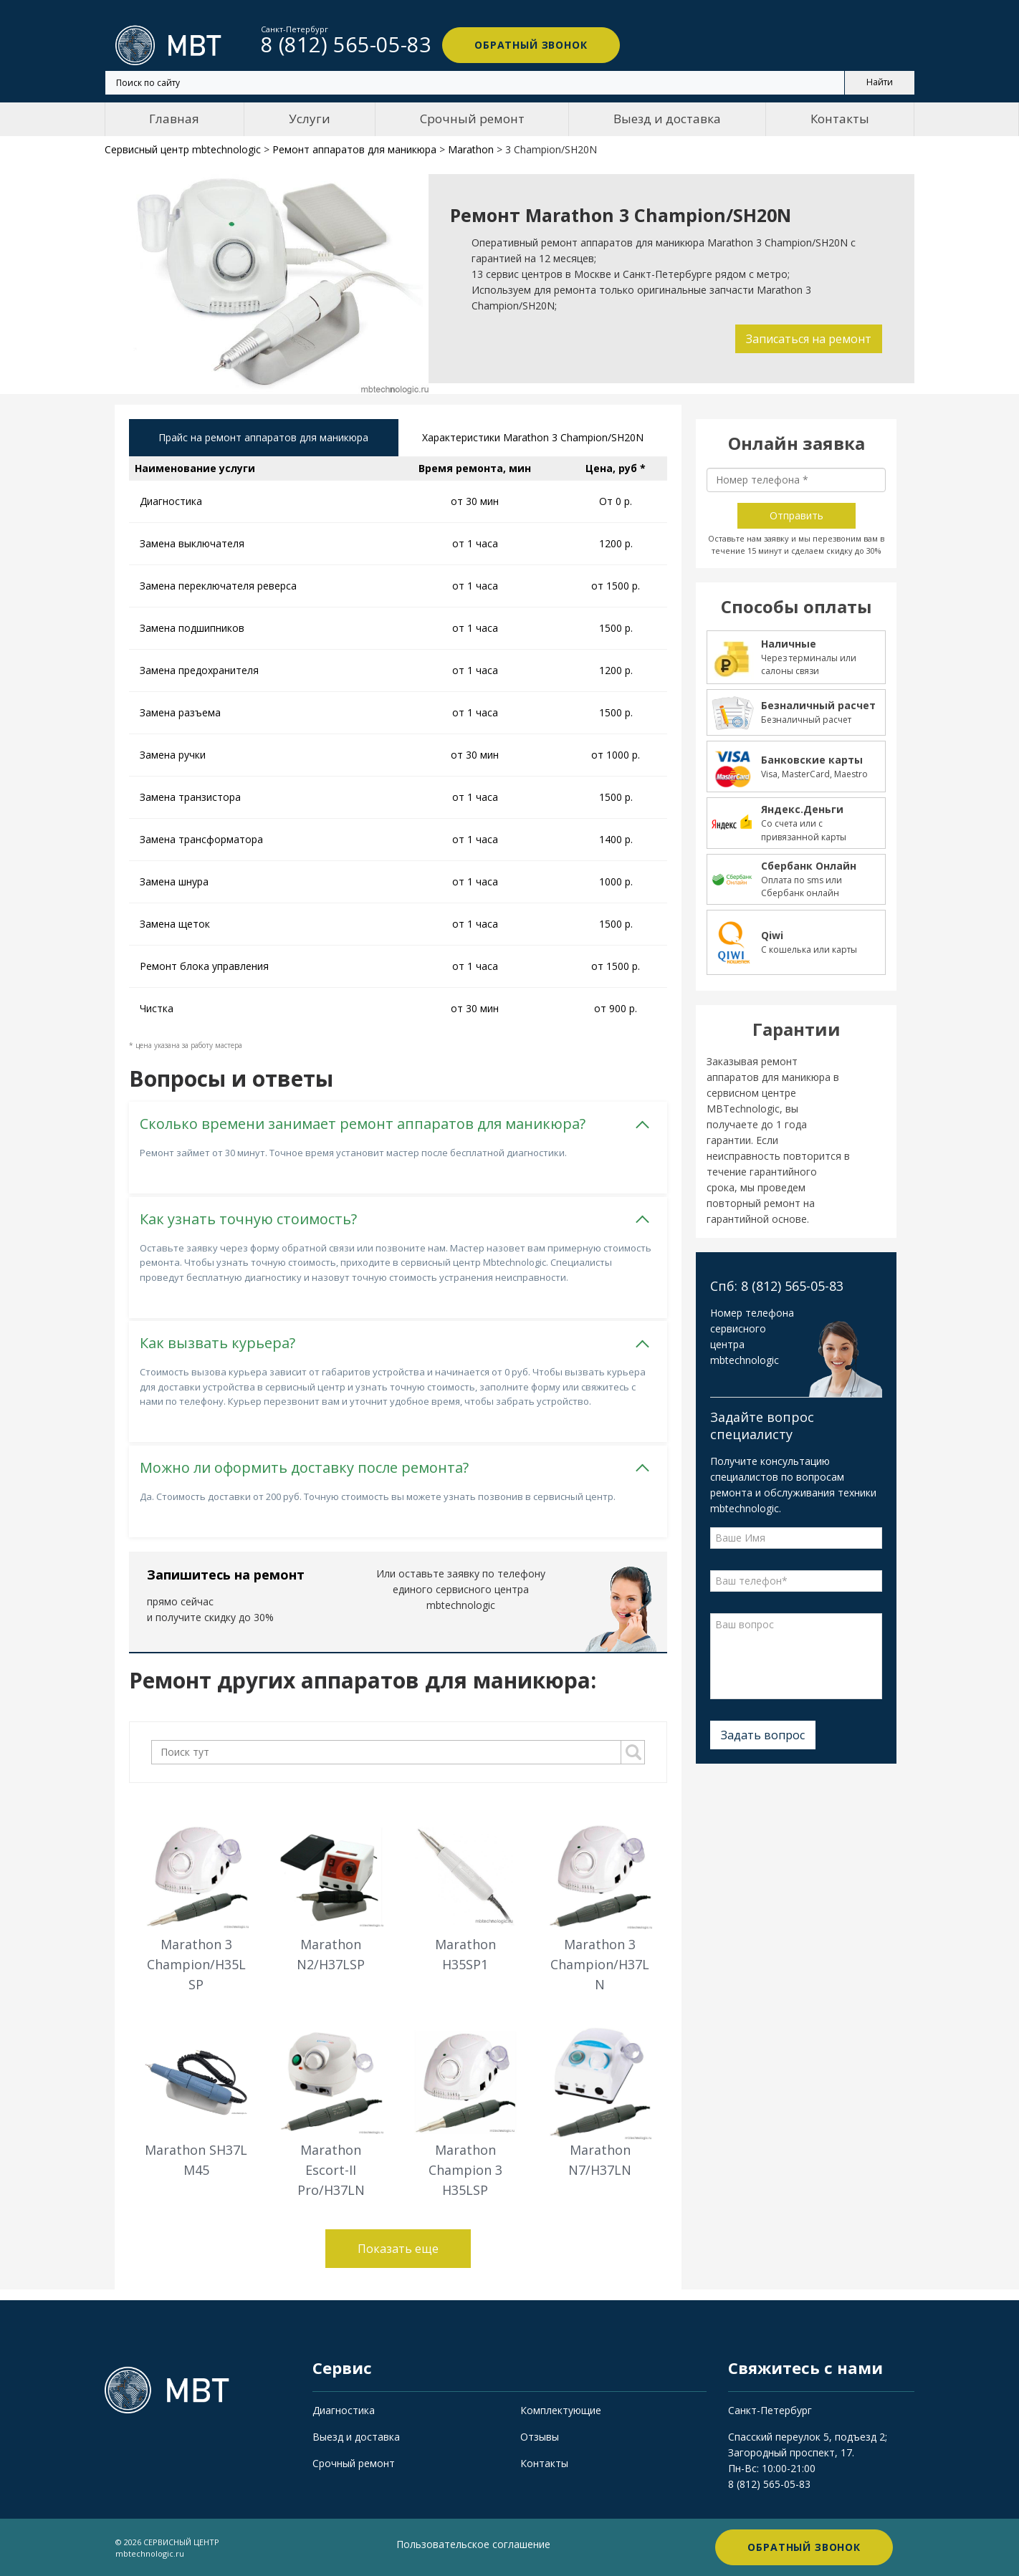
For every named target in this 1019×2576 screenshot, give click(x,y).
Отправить (796, 515)
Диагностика (343, 2410)
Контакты (839, 118)
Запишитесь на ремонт (226, 1574)
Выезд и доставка (667, 118)
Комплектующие (560, 2410)
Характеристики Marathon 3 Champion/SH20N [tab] (533, 437)
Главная (174, 118)
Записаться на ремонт (808, 339)
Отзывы (539, 2436)
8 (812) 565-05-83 (769, 2484)
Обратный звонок (531, 45)
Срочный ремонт (472, 118)
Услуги (309, 118)
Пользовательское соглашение (473, 2544)
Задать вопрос (763, 1735)
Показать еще (398, 2249)
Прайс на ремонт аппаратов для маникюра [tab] (263, 437)
